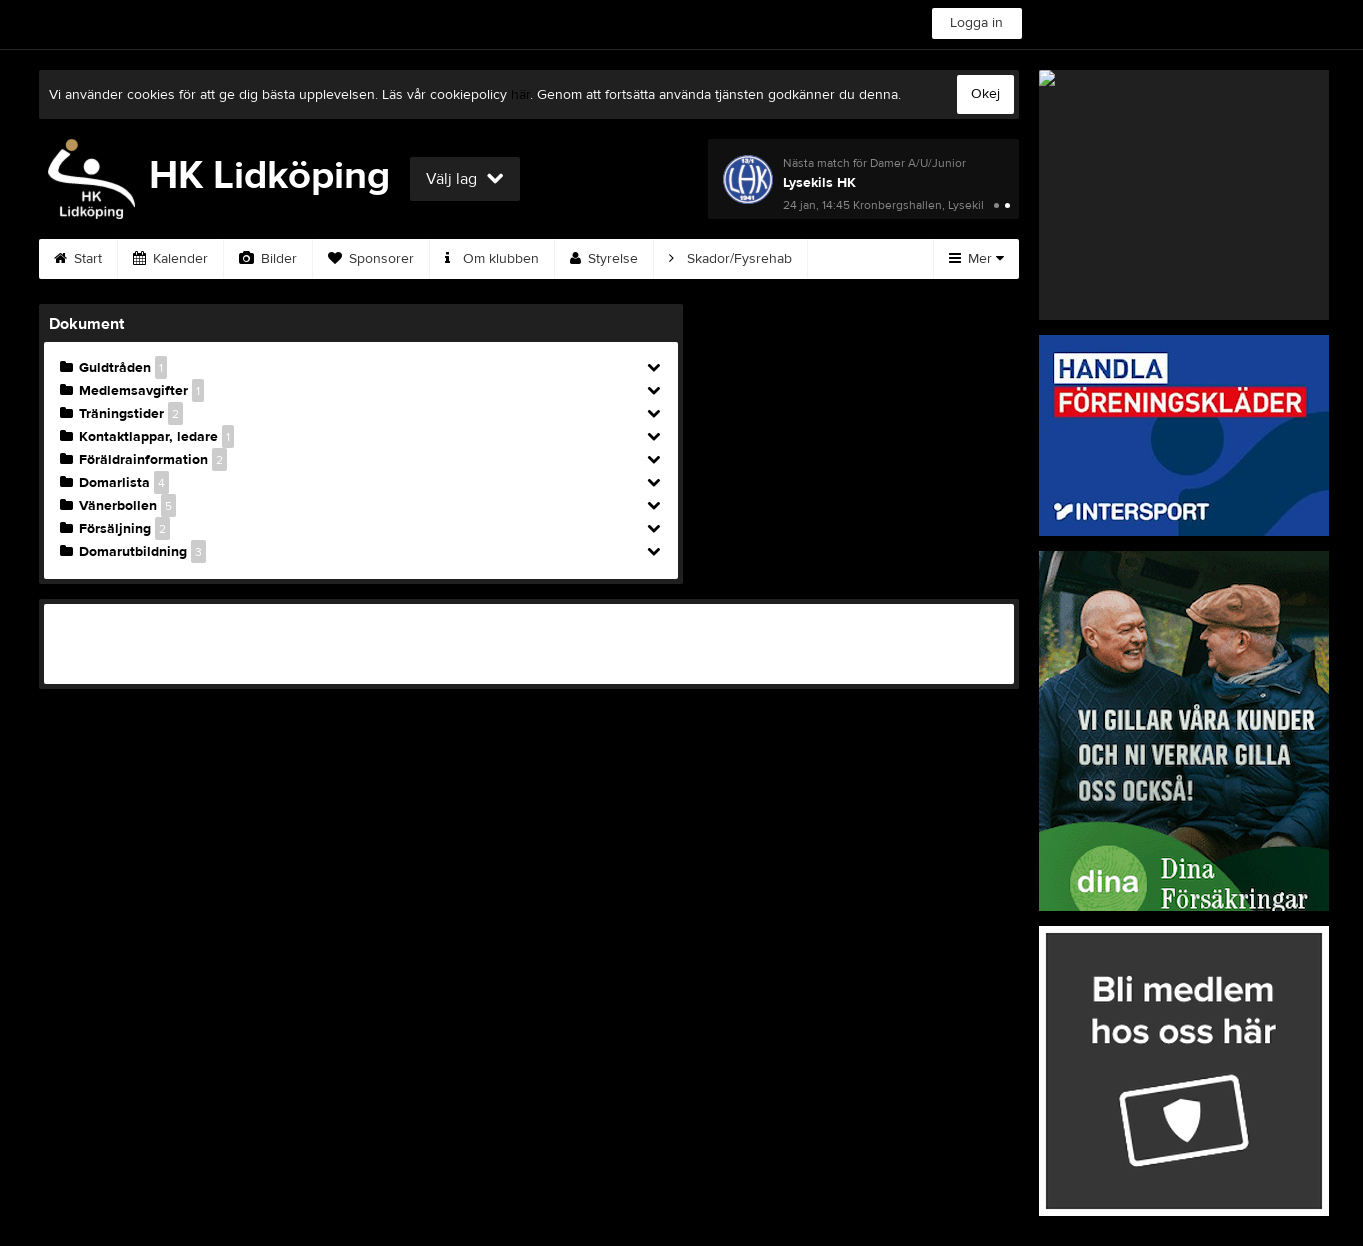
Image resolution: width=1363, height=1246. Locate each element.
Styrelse (604, 259)
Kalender (170, 259)
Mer (976, 259)
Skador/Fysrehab (730, 259)
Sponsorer (371, 259)
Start (78, 259)
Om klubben (492, 259)
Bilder (268, 259)
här (520, 95)
